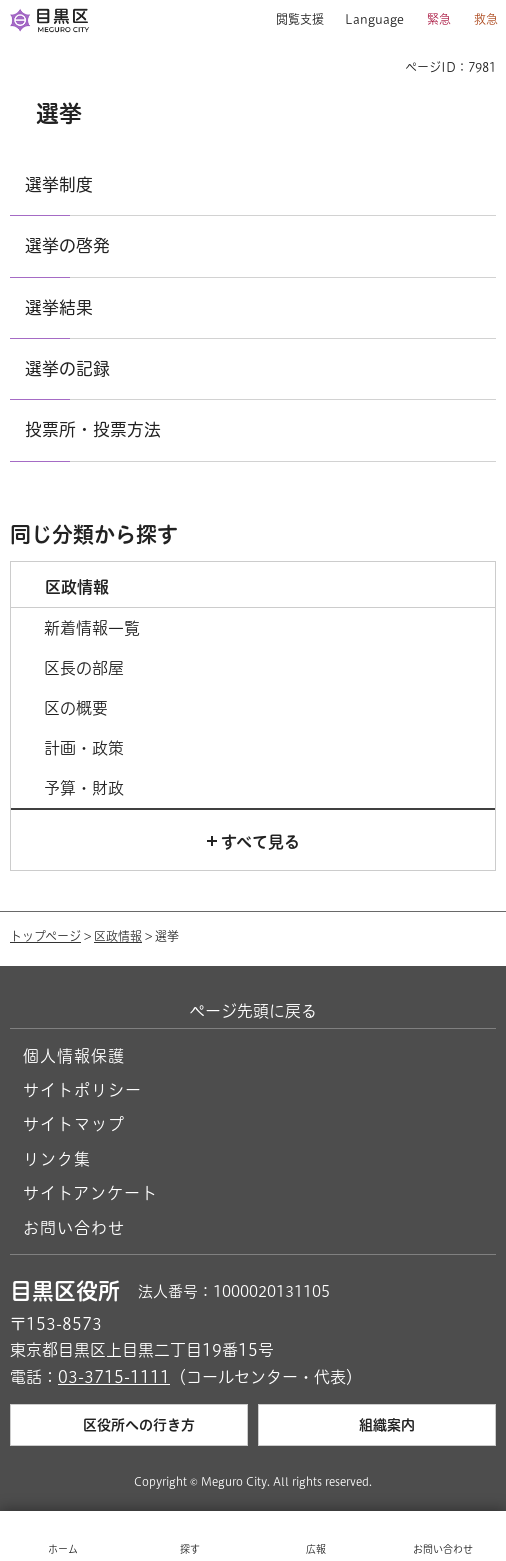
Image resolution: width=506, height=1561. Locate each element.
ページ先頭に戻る (253, 1011)
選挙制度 (59, 184)
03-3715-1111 (114, 1377)
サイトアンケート (90, 1193)
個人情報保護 (74, 1056)
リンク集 (57, 1159)
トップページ (45, 936)
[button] (292, 20)
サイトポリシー (82, 1090)
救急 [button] (486, 19)
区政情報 (118, 936)
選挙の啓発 (67, 245)
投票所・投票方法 (93, 429)
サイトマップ (74, 1124)
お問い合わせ (74, 1228)
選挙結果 (59, 307)
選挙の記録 (67, 368)
